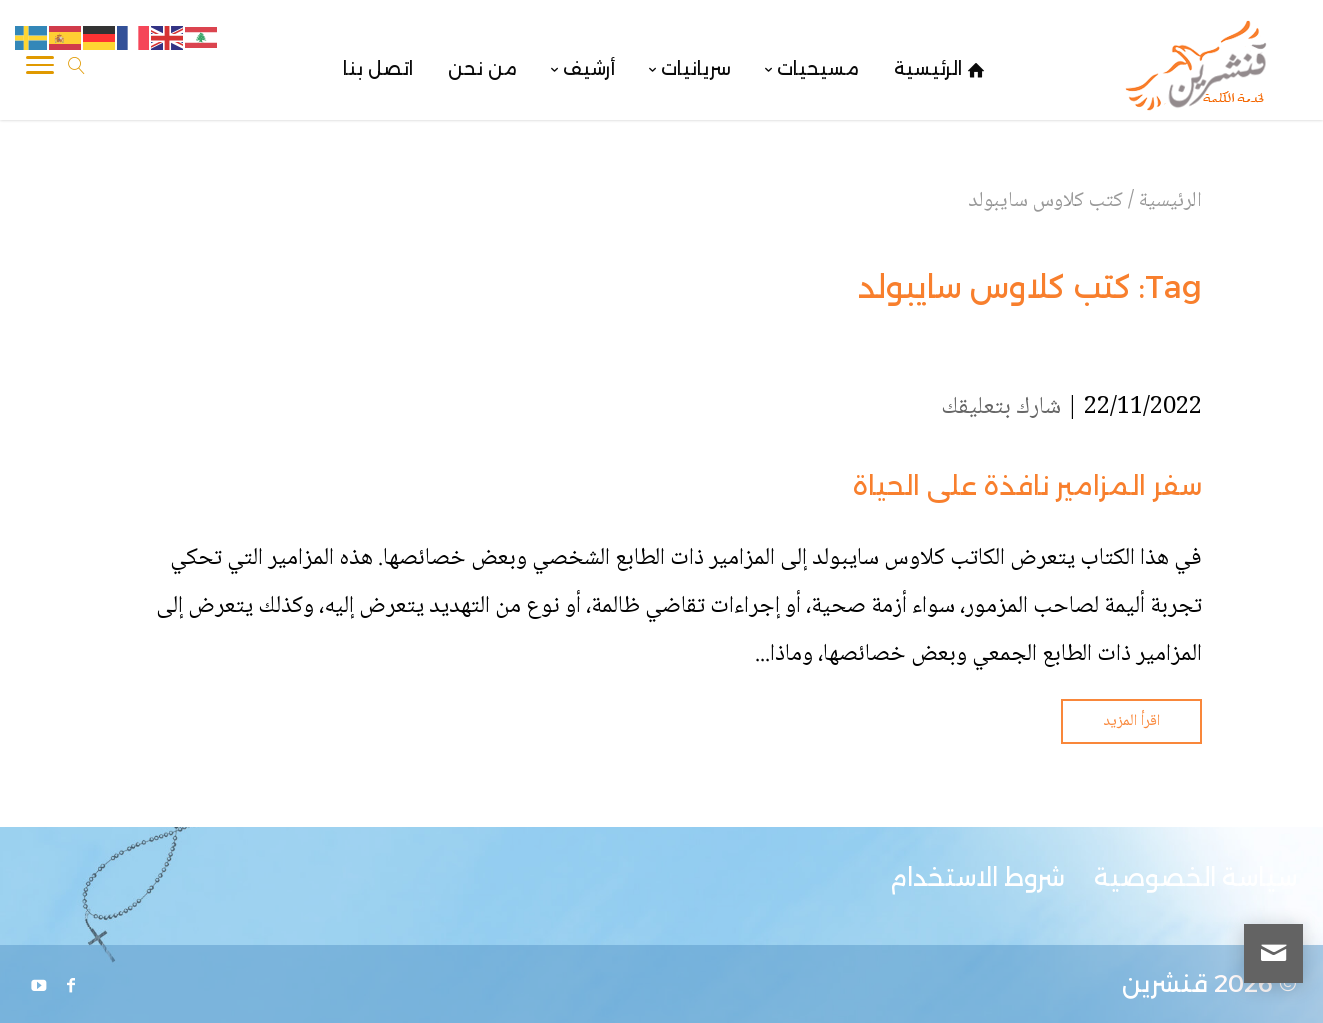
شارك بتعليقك (1001, 407)
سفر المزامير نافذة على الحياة (1027, 486)
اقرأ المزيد (1131, 721)
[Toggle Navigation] (40, 69)
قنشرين (1165, 983)
